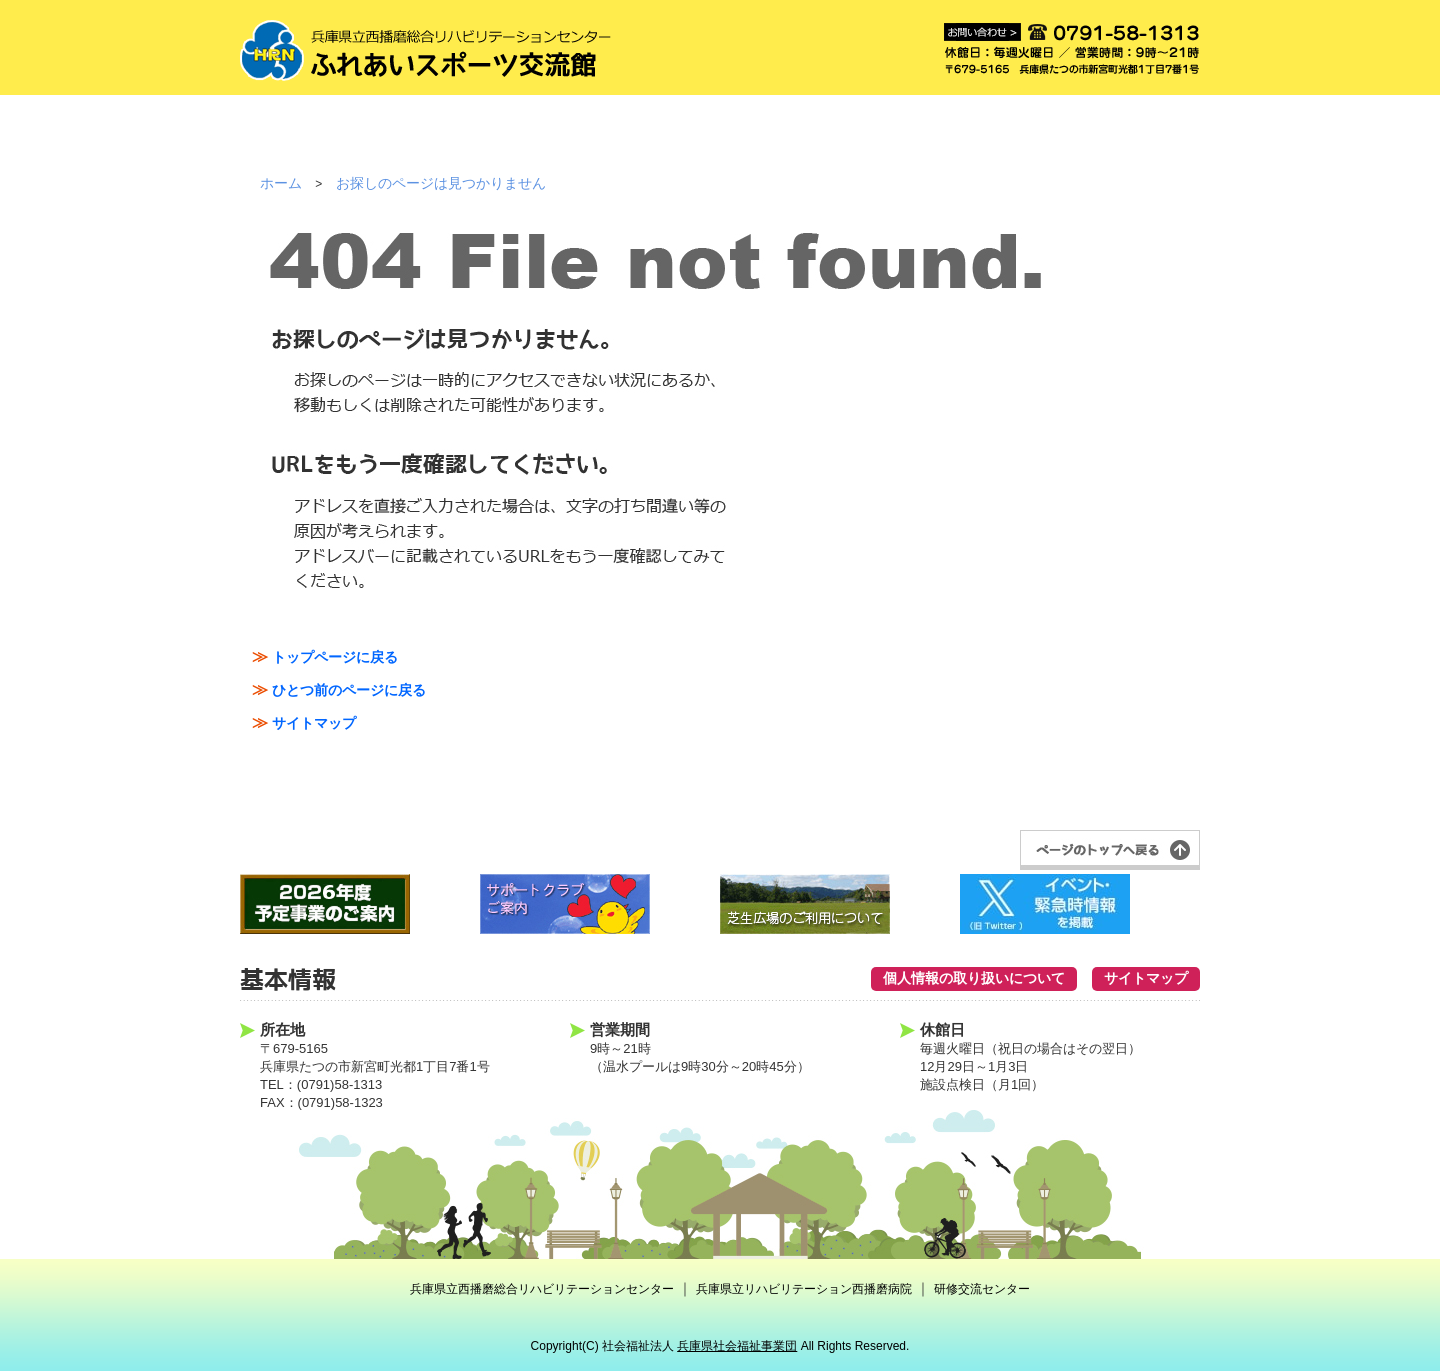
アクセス (1130, 140)
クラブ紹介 (856, 140)
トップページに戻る (335, 657)
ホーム (281, 183)
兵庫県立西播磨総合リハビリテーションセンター (542, 1289)
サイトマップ (314, 723)
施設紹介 (308, 140)
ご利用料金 (582, 140)
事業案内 (719, 140)
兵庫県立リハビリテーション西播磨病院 (804, 1289)
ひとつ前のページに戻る (349, 690)
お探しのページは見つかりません (441, 183)
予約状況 (993, 140)
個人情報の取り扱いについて (974, 978)
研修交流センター (982, 1289)
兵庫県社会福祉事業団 (737, 1346)
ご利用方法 (445, 140)
